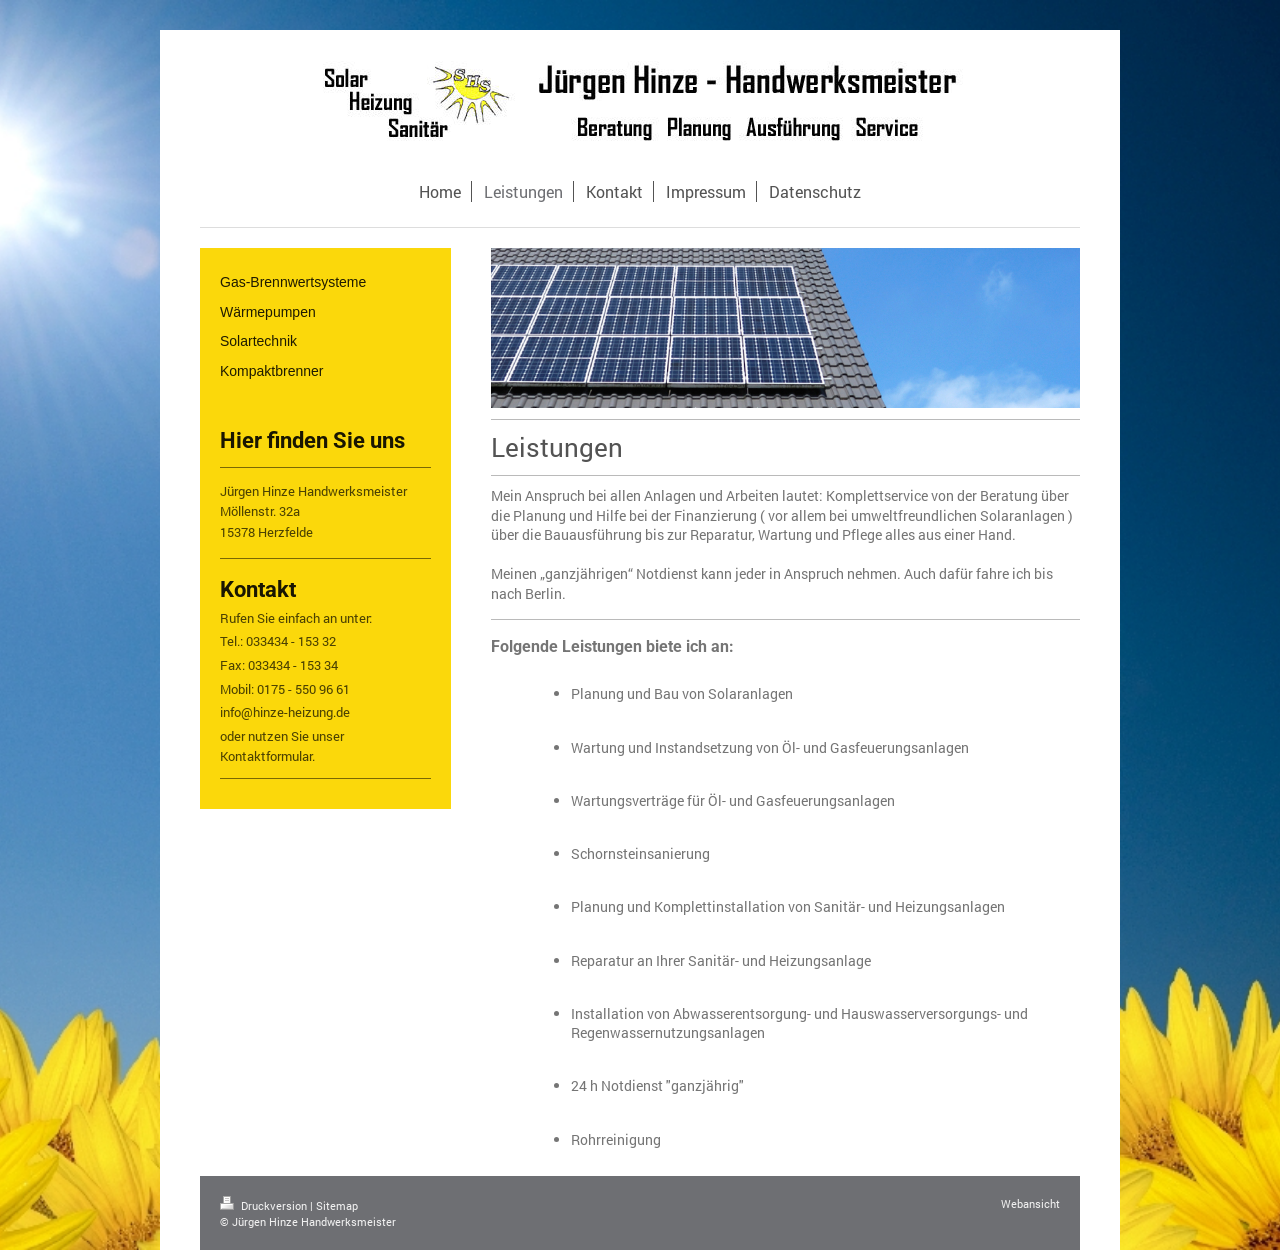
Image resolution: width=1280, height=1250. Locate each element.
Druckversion (265, 1205)
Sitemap (337, 1205)
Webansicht (1030, 1203)
